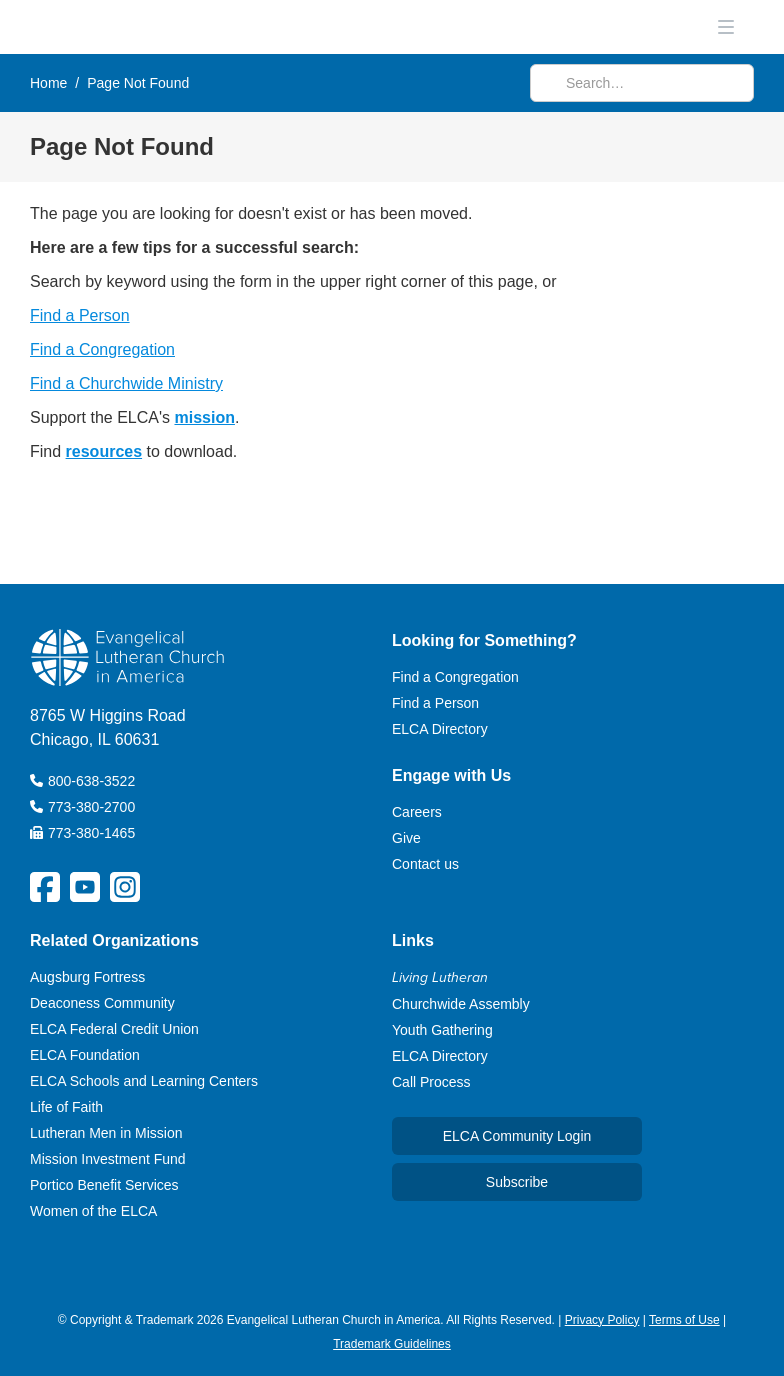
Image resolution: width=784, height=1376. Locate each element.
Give (406, 838)
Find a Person (80, 315)
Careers (417, 812)
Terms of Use (684, 1320)
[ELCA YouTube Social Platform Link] (85, 887)
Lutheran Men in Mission (106, 1133)
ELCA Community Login (517, 1136)
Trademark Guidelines (392, 1344)
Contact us (425, 864)
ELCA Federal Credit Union (114, 1029)
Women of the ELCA (93, 1211)
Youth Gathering (442, 1030)
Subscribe (517, 1182)
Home (48, 83)
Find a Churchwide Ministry (126, 383)
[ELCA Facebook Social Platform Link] (45, 887)
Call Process (431, 1082)
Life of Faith (66, 1107)
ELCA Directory (440, 729)
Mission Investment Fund (108, 1159)
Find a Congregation (102, 349)
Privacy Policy (602, 1320)
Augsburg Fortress (87, 977)
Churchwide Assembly (461, 1004)
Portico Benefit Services (104, 1185)
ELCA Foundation (85, 1055)
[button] (726, 27)
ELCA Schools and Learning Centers (144, 1081)
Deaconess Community (102, 1003)
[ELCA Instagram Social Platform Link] (125, 887)
